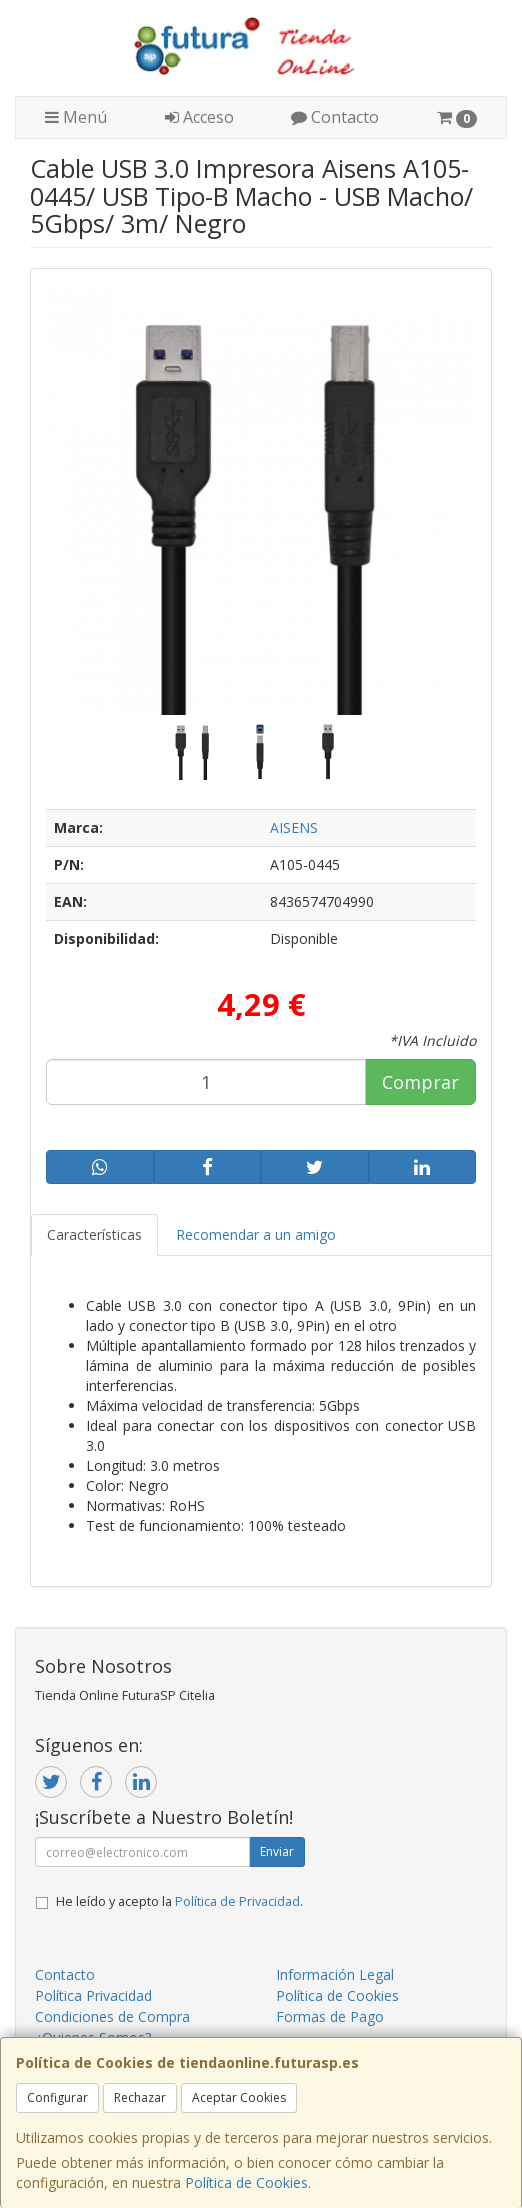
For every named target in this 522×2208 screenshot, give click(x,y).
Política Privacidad (93, 1995)
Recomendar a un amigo (256, 1234)
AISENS (294, 827)
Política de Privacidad (237, 1901)
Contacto (335, 117)
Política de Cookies (246, 2182)
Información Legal (335, 1974)
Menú (76, 117)
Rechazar (140, 2097)
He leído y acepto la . (179, 1901)
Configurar (57, 2097)
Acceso (199, 117)
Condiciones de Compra (112, 2016)
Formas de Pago (330, 2016)
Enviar (277, 1851)
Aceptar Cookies (239, 2097)
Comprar (420, 1082)
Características (94, 1234)
